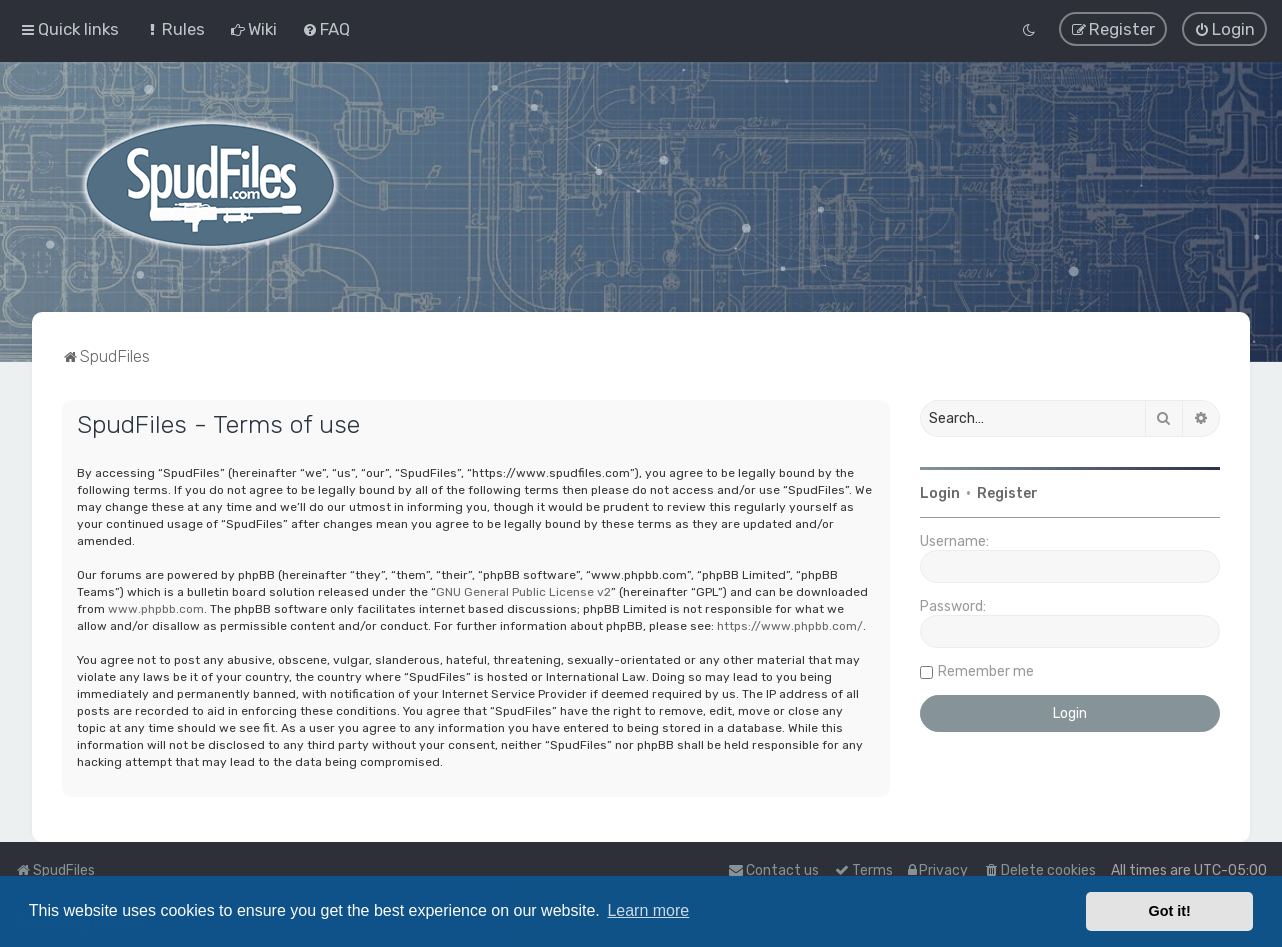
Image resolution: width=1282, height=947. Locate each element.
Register (1007, 493)
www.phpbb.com (156, 608)
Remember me (986, 671)
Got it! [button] (1170, 911)
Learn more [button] (648, 910)
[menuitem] (174, 29)
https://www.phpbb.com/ (790, 625)
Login (940, 493)
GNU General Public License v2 (523, 591)
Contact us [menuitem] (773, 870)
